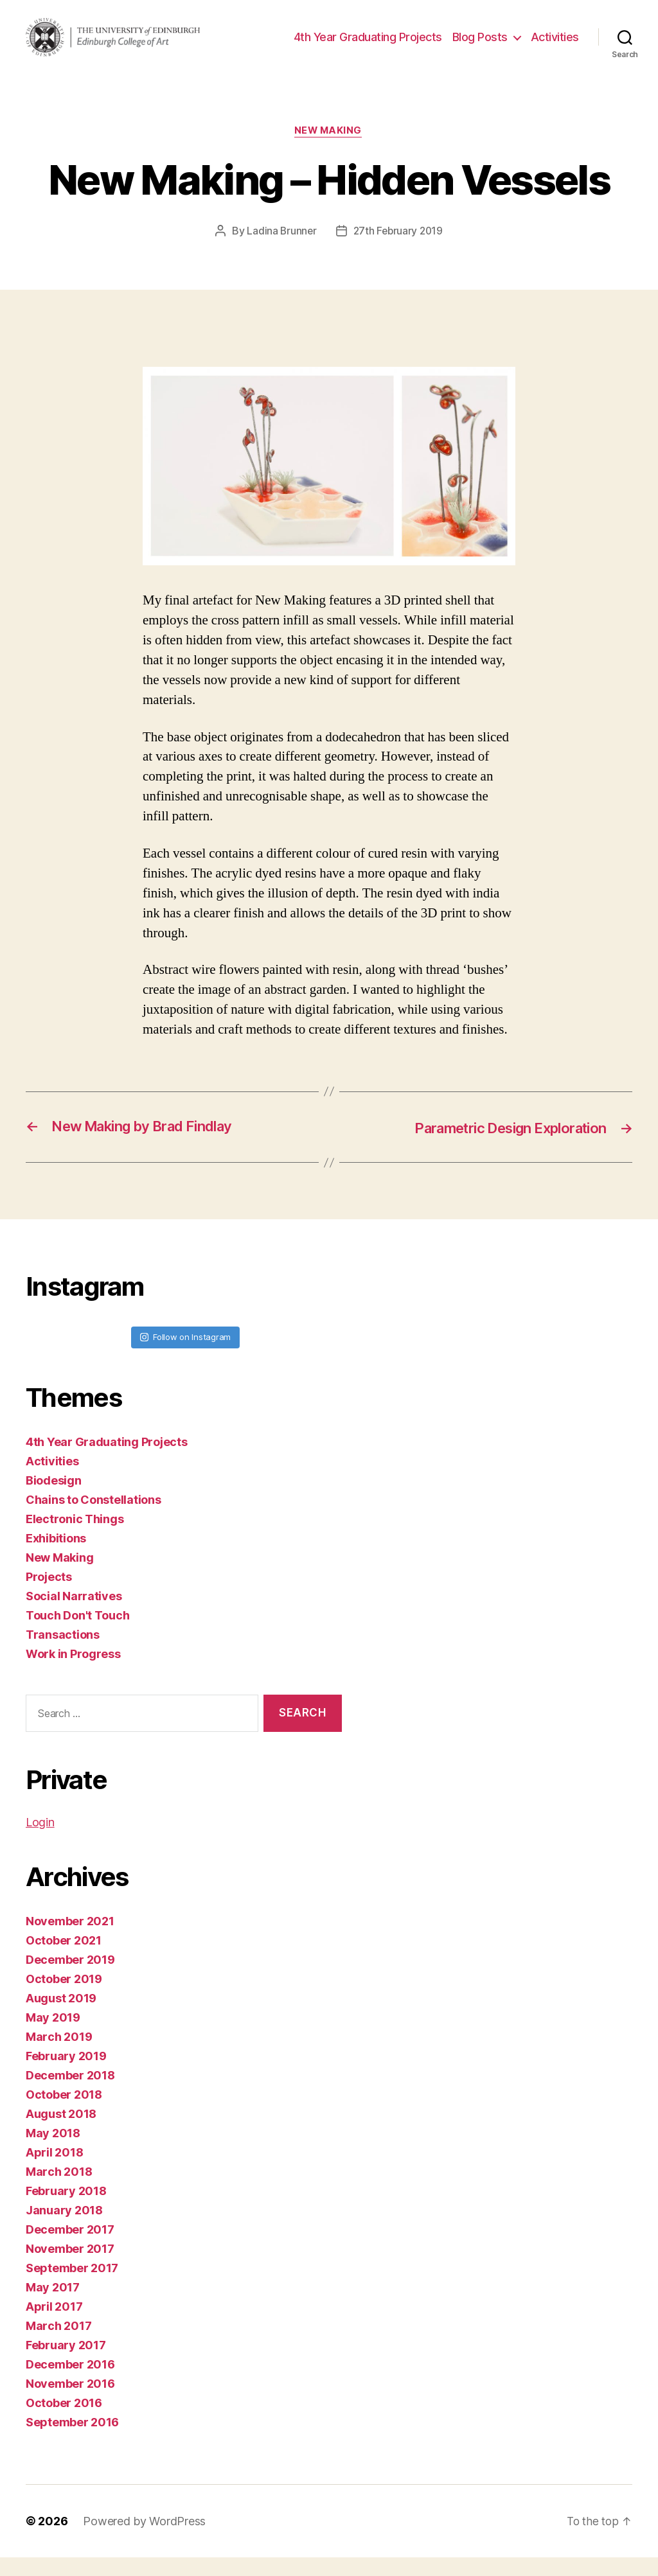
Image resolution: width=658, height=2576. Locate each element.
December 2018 (70, 2094)
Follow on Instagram (185, 1355)
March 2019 (59, 2055)
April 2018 (54, 2171)
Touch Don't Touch (77, 1633)
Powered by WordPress (144, 2539)
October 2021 (64, 1959)
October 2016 (64, 2421)
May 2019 (53, 2036)
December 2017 (70, 2248)
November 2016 (70, 2402)
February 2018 (66, 2209)
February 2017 (66, 2363)
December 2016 (70, 2383)
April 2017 (54, 2325)
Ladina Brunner (280, 249)
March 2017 (58, 2344)
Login (40, 1841)
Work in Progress (73, 1672)
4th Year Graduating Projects (426, 36)
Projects (49, 1594)
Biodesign (54, 1498)
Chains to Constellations (93, 1517)
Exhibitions (56, 1556)
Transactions (63, 1652)
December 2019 (70, 1978)
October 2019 (64, 1997)
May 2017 (53, 2306)
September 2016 (72, 2441)
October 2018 (64, 2113)
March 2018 (59, 2190)
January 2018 (64, 2229)
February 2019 (66, 2074)
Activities (555, 55)
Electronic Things (74, 1537)
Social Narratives (73, 1614)
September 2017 (72, 2286)
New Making (329, 149)
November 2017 (70, 2267)
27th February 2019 (398, 249)
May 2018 (53, 2151)
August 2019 (61, 2017)
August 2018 (61, 2132)
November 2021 (70, 1939)
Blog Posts (538, 36)
